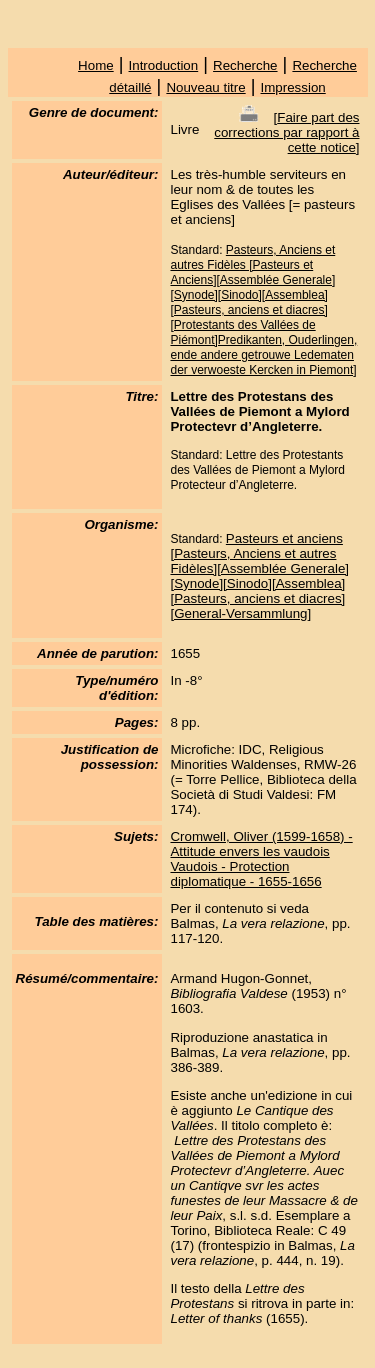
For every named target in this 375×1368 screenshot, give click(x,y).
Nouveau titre (205, 87)
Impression (293, 87)
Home (96, 65)
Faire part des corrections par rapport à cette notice (286, 132)
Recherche (245, 65)
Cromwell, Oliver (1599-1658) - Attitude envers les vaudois (261, 844)
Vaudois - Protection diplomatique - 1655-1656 (245, 874)
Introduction (164, 65)
